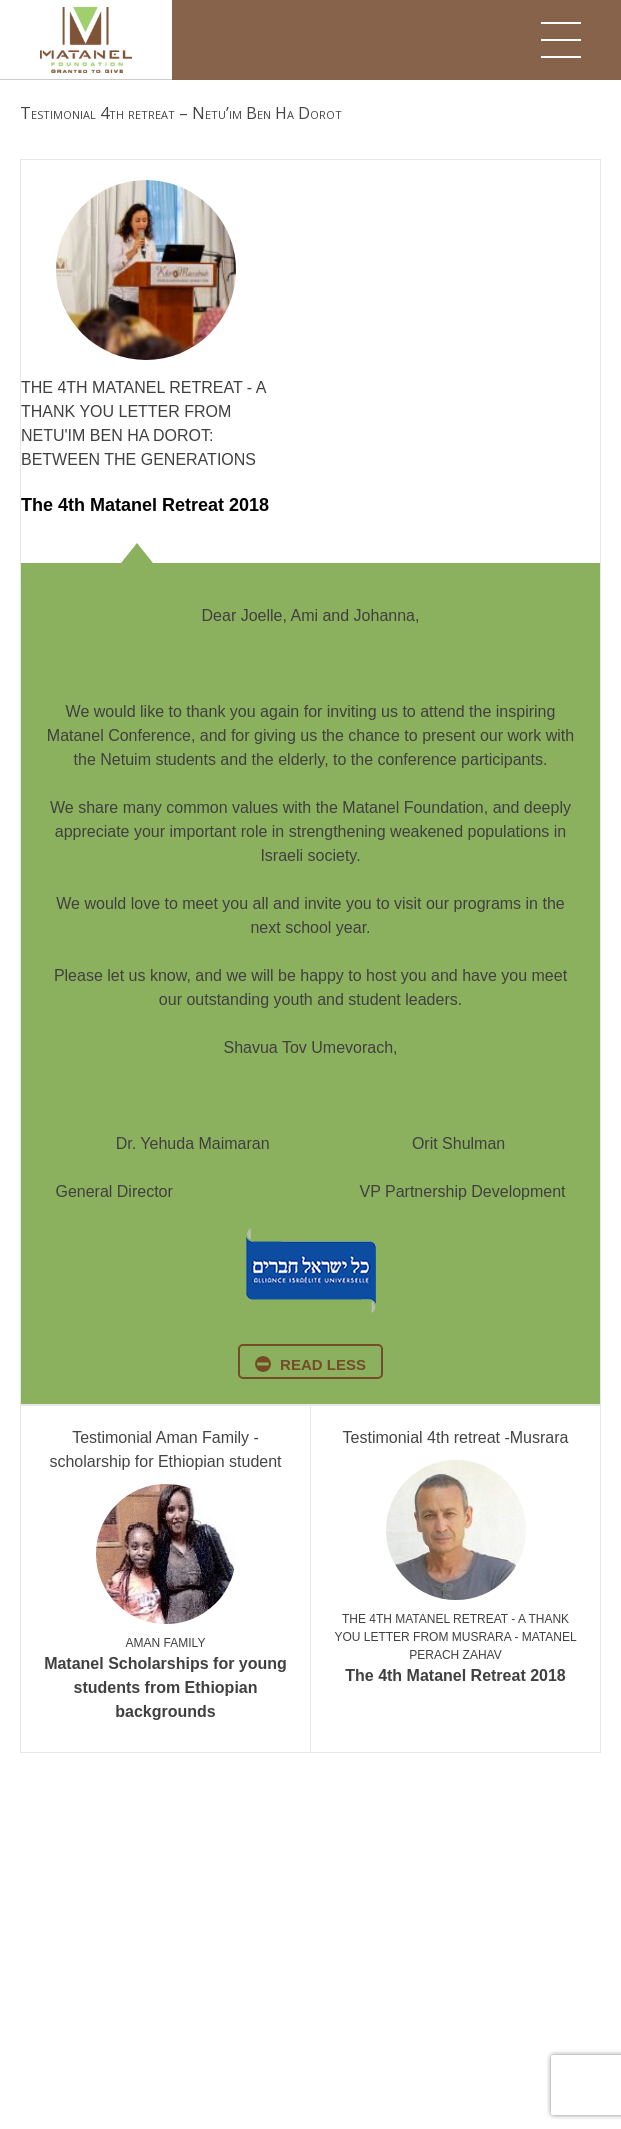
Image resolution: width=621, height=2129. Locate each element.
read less (323, 1364)
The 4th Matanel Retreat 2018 (145, 505)
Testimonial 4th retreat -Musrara (456, 1437)
